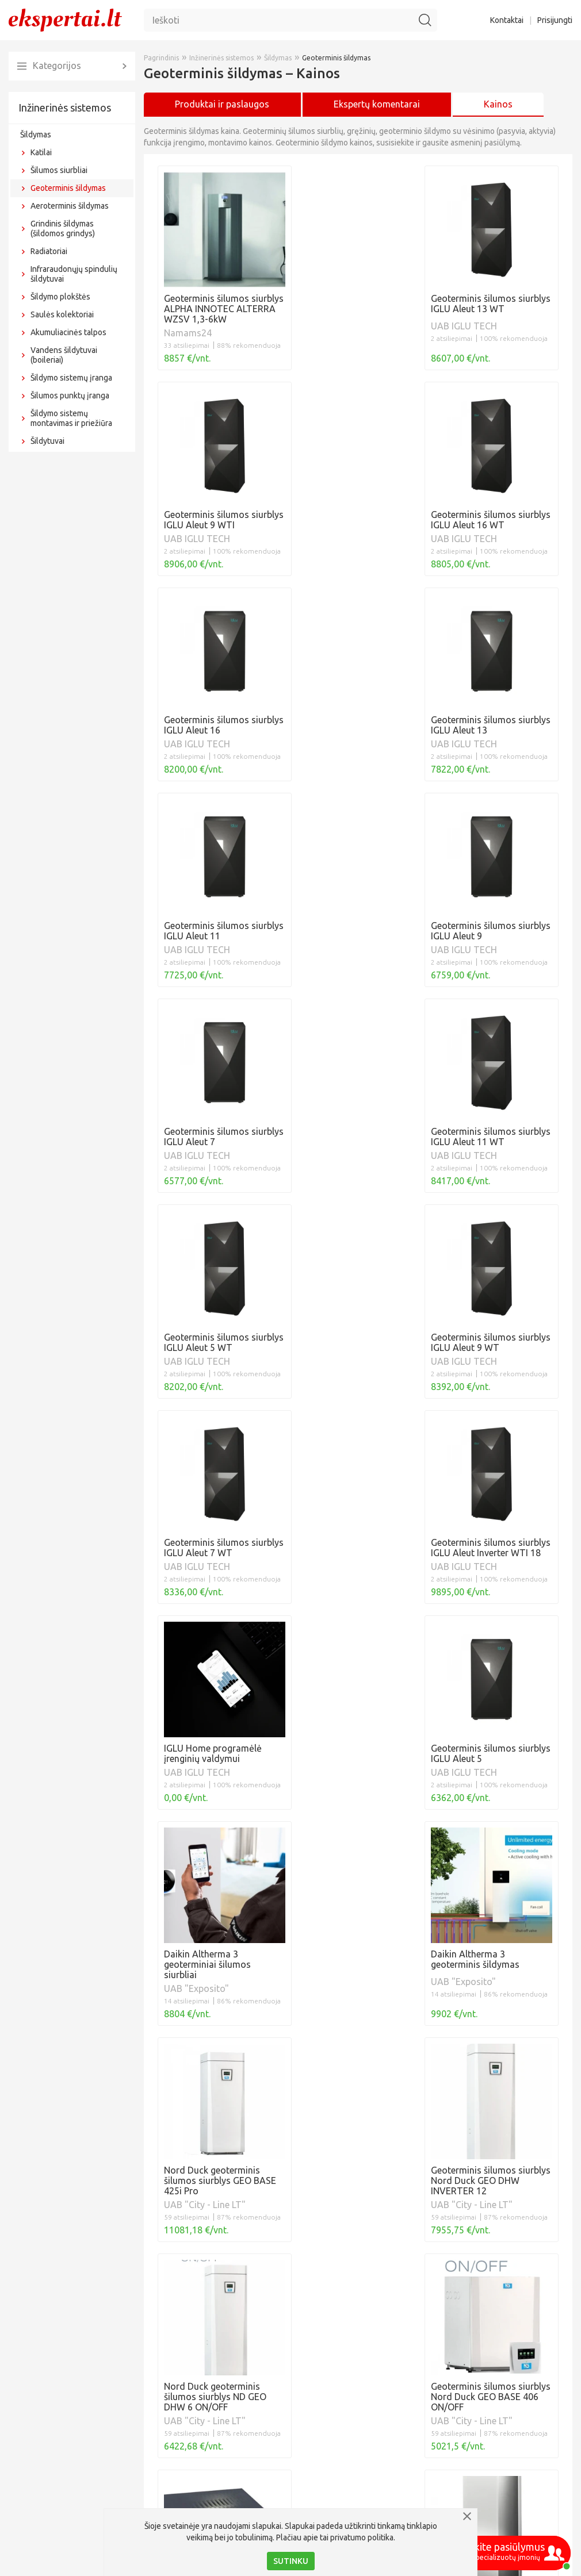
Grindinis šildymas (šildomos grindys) (62, 228)
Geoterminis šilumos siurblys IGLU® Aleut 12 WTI (261, 2432)
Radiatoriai (48, 251)
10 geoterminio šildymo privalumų (229, 2472)
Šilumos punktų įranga (69, 395)
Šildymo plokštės (60, 296)
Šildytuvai (47, 441)
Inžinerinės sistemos (64, 107)
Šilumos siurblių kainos (204, 2294)
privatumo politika (361, 2537)
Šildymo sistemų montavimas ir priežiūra (71, 418)
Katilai (41, 152)
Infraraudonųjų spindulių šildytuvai (73, 273)
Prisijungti (554, 20)
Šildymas (35, 134)
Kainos (498, 104)
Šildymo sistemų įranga (71, 377)
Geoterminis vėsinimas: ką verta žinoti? (239, 2411)
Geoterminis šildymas (68, 188)
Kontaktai (506, 20)
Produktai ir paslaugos (222, 104)
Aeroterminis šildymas (69, 205)
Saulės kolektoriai (62, 314)
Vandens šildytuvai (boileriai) (63, 354)
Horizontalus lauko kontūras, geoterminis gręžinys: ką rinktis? (286, 2452)
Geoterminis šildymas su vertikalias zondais (249, 2492)
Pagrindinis (161, 58)
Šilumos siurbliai (58, 170)
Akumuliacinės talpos (68, 332)
